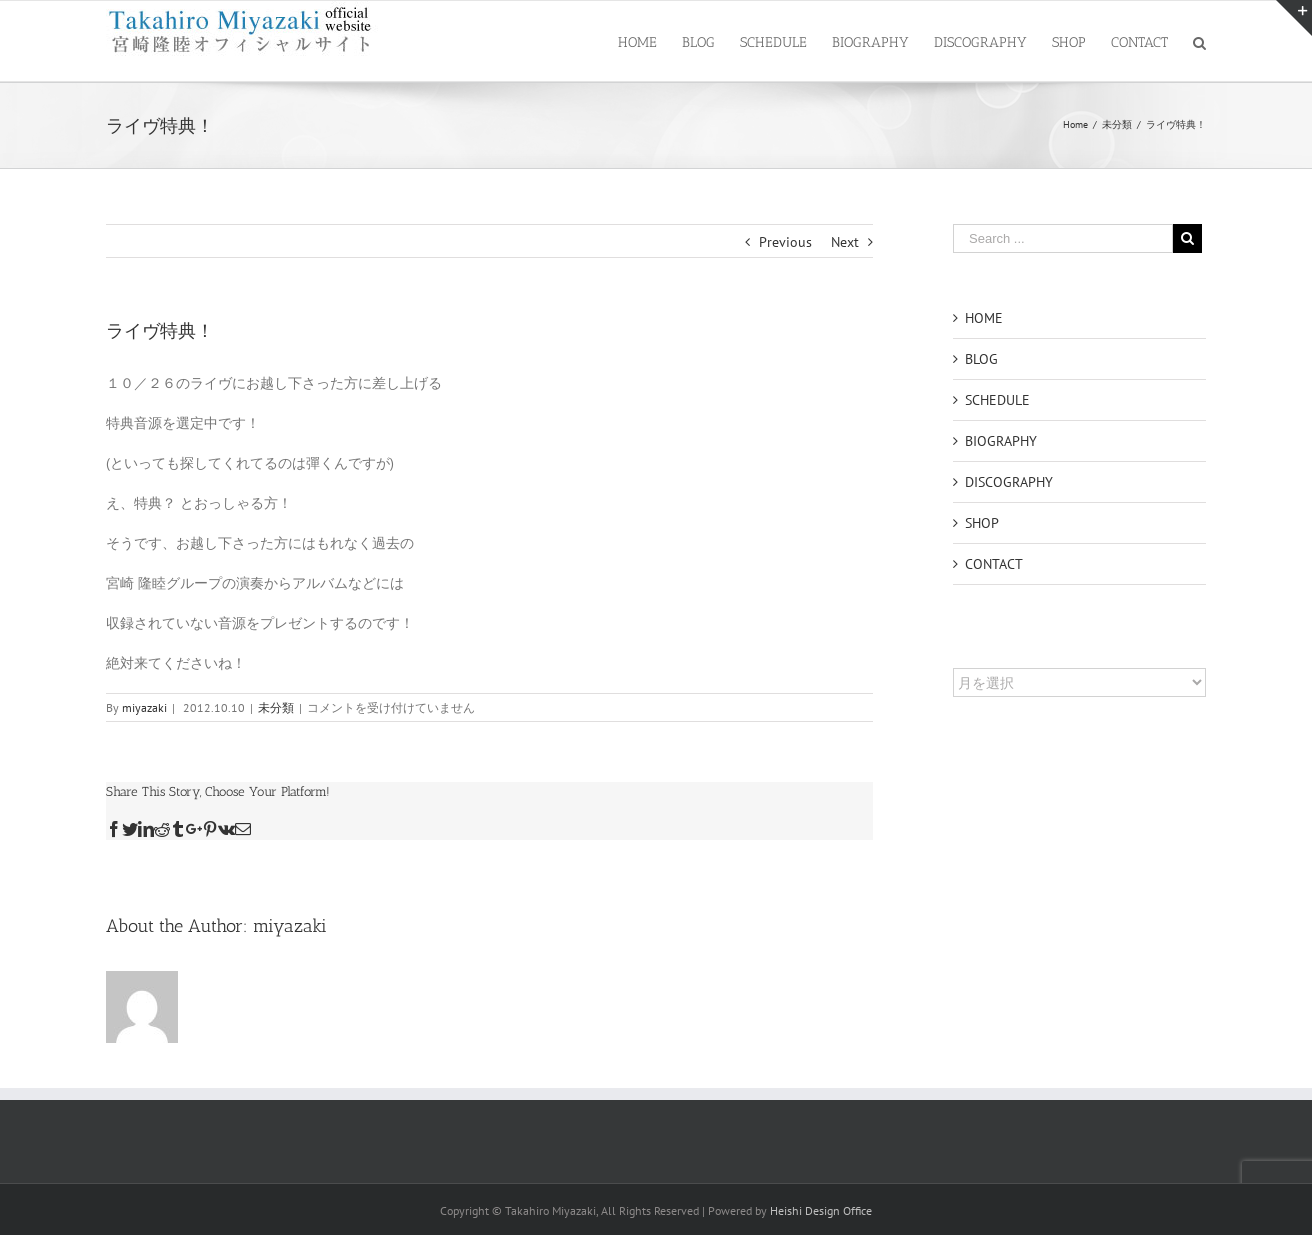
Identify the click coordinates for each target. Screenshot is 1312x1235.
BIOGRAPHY (1001, 441)
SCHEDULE (997, 400)
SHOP (982, 523)
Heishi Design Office (821, 1210)
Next (845, 242)
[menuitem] (650, 41)
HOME (984, 318)
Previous (785, 242)
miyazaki (144, 707)
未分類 (276, 707)
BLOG (981, 359)
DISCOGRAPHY (1009, 482)
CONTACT (994, 564)
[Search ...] (1063, 238)
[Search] (1199, 41)
